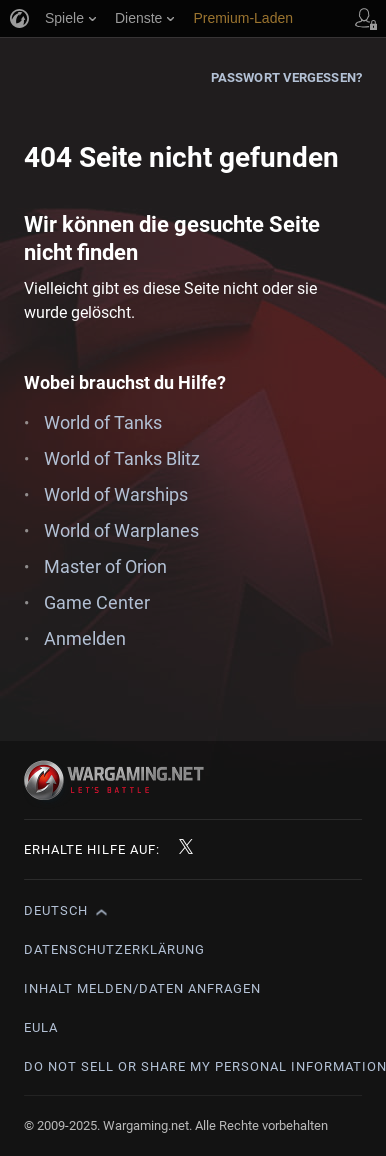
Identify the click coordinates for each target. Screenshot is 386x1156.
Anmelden (85, 638)
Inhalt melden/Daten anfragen (142, 988)
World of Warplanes (121, 530)
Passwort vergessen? (286, 77)
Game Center (97, 602)
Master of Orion (105, 566)
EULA (41, 1027)
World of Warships (116, 494)
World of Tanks (103, 422)
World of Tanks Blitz (122, 458)
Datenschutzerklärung (114, 949)
